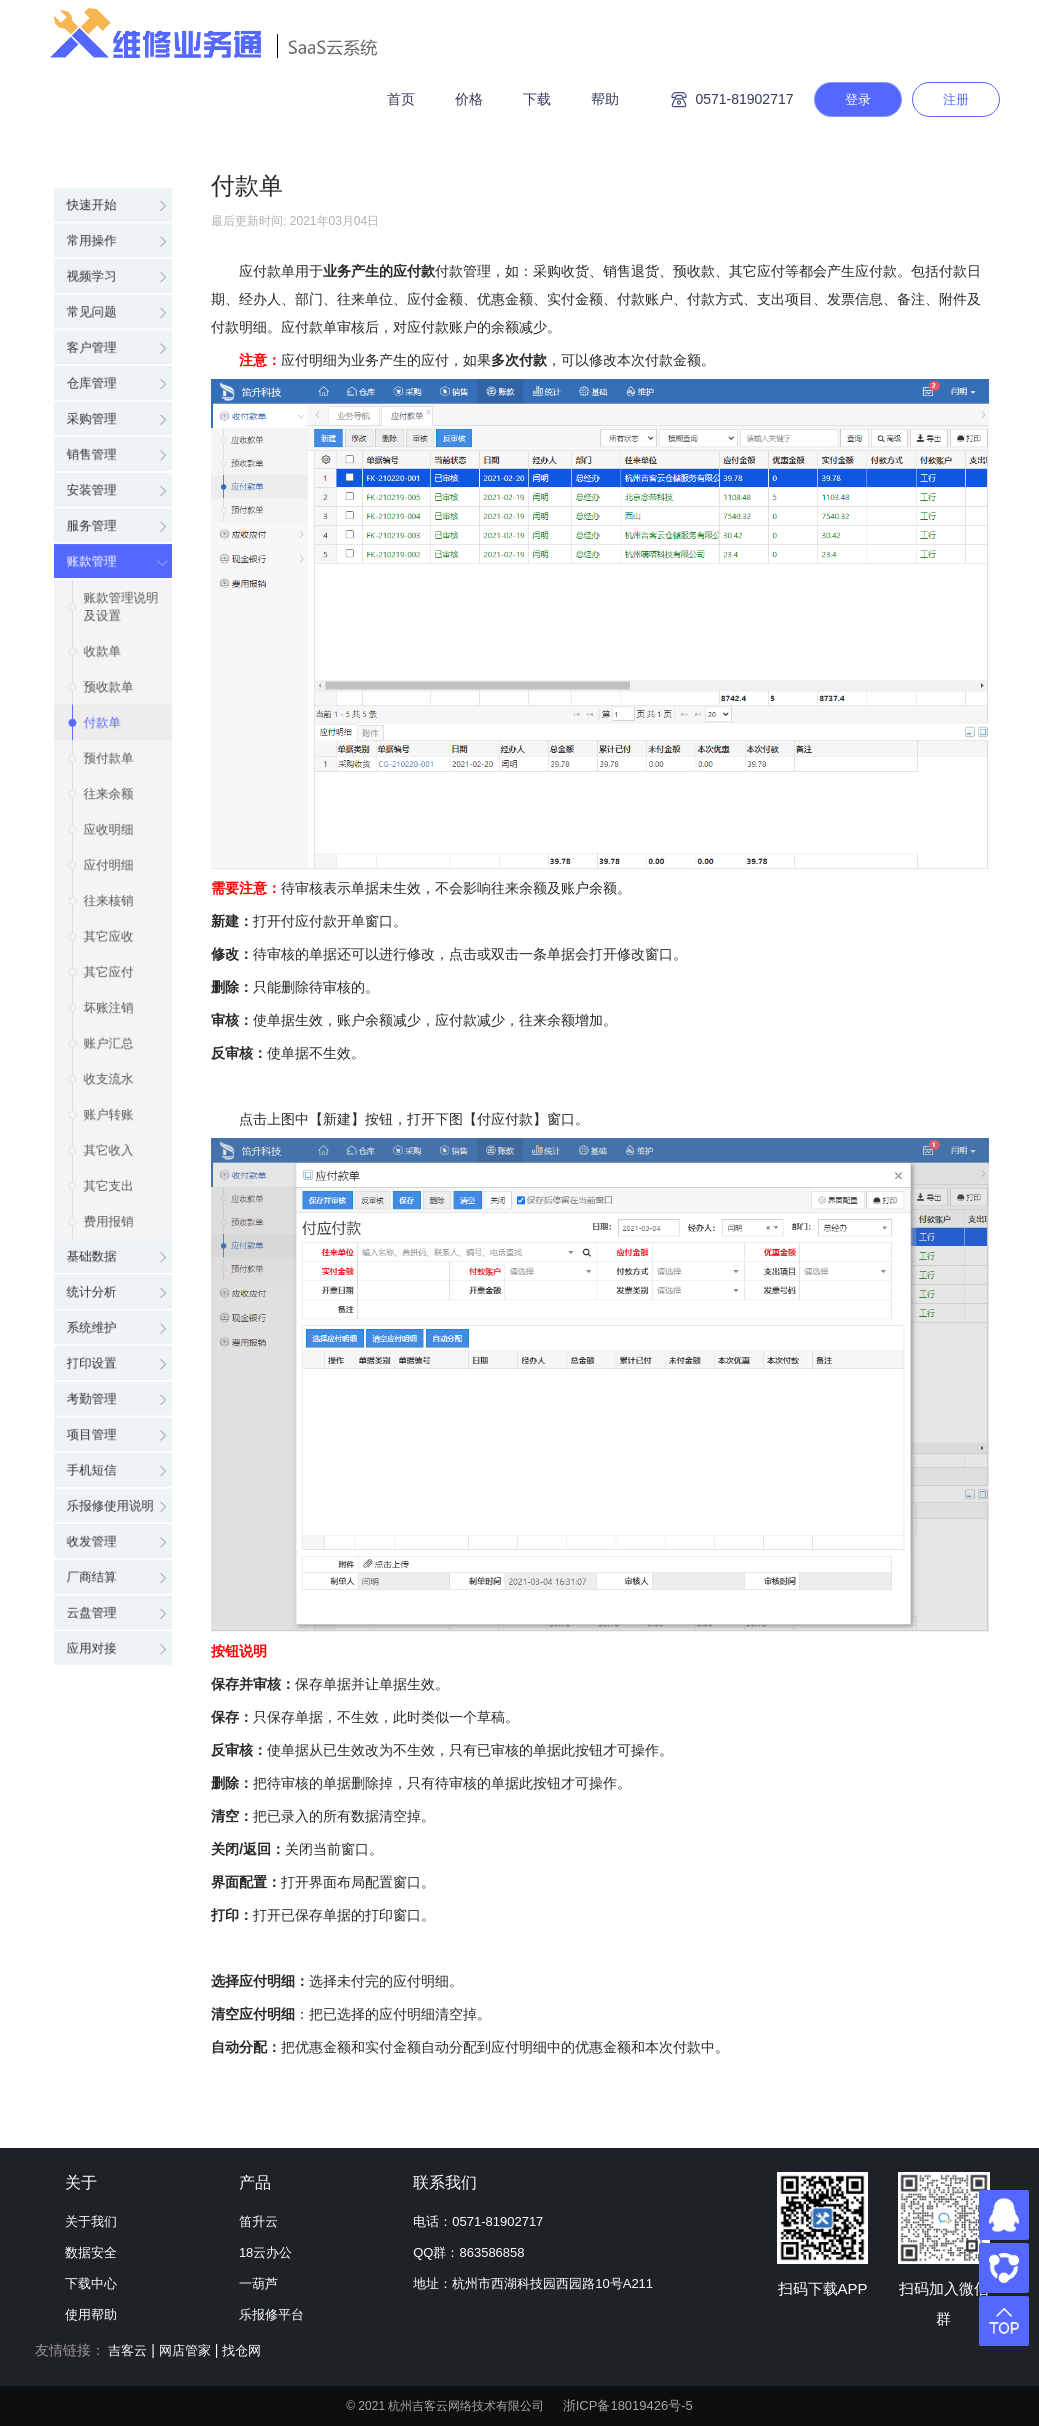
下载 (537, 99)
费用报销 (111, 1236)
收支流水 (111, 1076)
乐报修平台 (271, 2314)
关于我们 (91, 2221)
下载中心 (91, 2283)
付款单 (104, 676)
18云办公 (265, 2252)
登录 (858, 99)
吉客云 (127, 2350)
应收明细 (111, 796)
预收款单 (111, 636)
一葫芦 (258, 2283)
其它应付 (111, 956)
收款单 (104, 596)
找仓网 (241, 2350)
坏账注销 (111, 996)
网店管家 (185, 2350)
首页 (401, 99)
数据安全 (91, 2252)
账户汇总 (111, 1036)
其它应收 (111, 916)
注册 (956, 99)
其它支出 (111, 1196)
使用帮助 (91, 2314)
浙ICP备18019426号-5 (628, 2405)
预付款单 (111, 716)
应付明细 (111, 836)
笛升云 (258, 2221)
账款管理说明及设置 (125, 546)
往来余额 (111, 756)
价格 (469, 99)
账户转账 (111, 1116)
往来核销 (111, 876)
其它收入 (111, 1156)
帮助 (605, 99)
